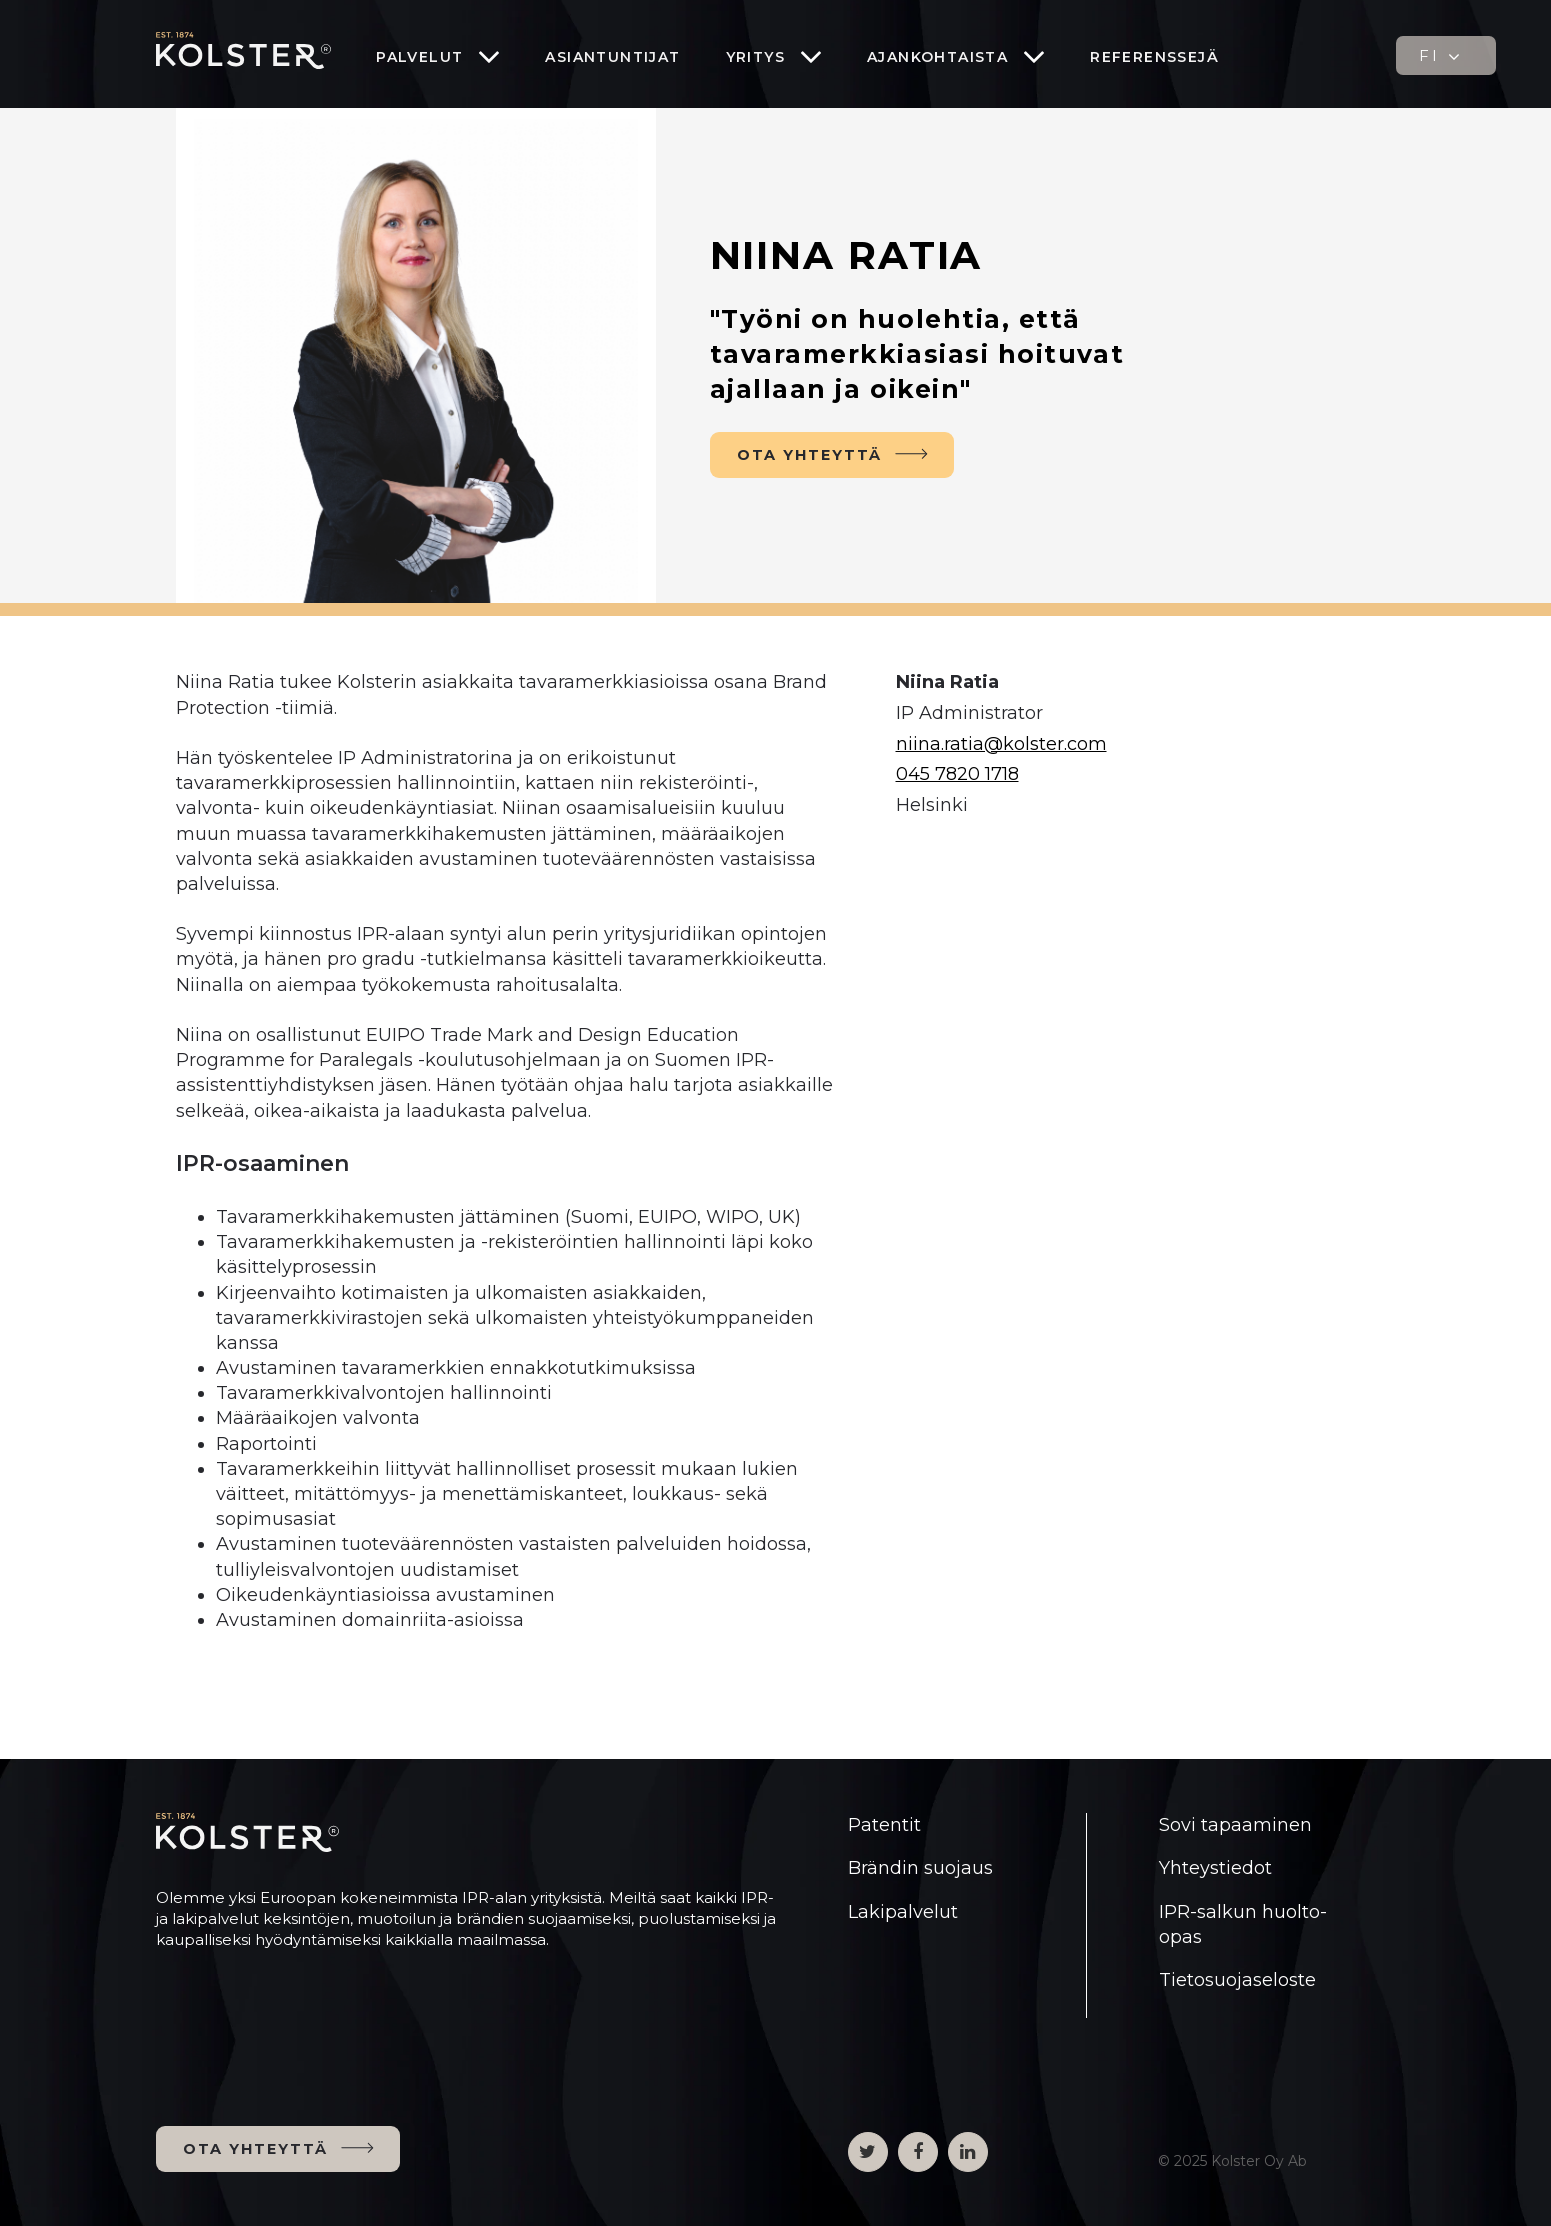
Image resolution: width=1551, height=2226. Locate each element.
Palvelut (419, 57)
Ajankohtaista (937, 57)
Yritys (755, 57)
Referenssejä (1154, 57)
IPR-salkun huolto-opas (1243, 1924)
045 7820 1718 (957, 774)
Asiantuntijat (612, 57)
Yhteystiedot (1215, 1868)
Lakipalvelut (903, 1912)
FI (1441, 56)
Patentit (884, 1825)
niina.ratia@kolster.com (1001, 744)
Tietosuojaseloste (1237, 1980)
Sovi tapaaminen (1235, 1825)
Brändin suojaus (920, 1868)
